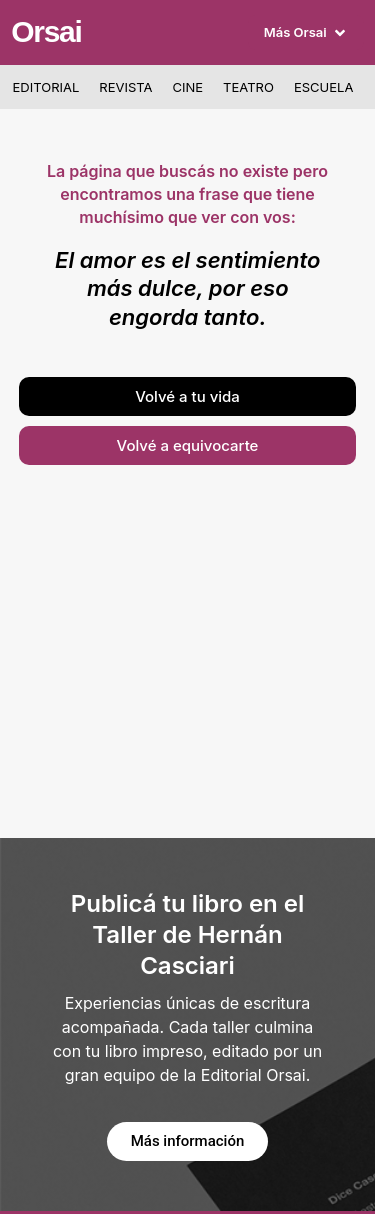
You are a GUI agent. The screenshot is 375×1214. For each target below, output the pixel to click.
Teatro (248, 87)
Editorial (46, 87)
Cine (188, 87)
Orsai (46, 31)
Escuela (323, 87)
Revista (125, 87)
